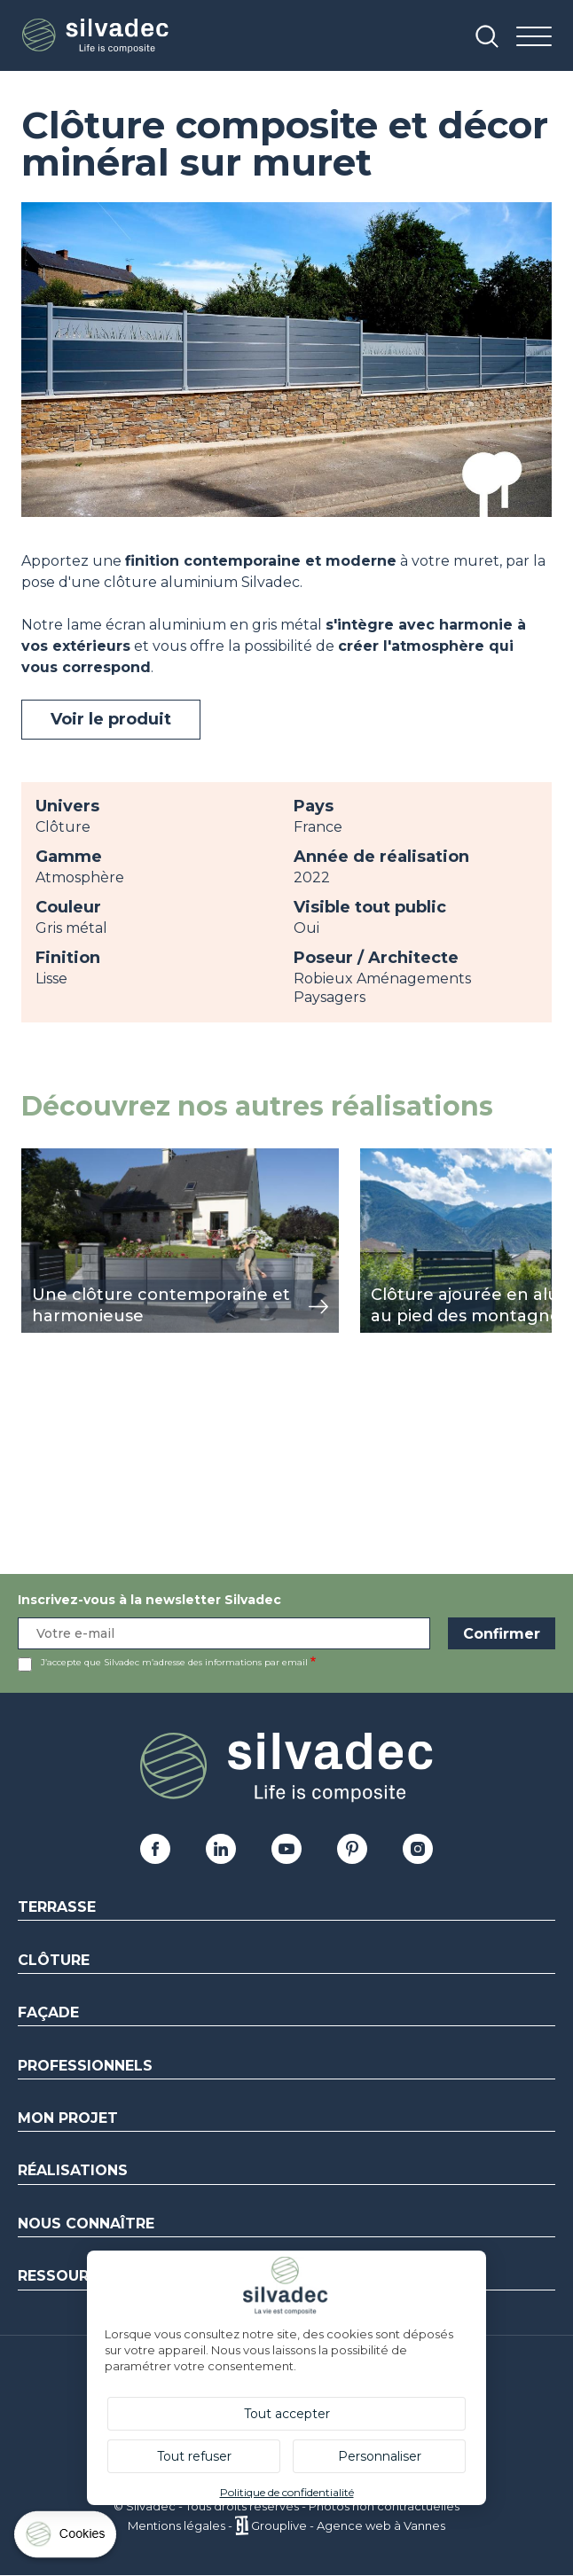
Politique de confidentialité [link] (287, 2492)
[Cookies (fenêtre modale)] (66, 2538)
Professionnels (85, 2065)
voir (34, 1157)
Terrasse (57, 1907)
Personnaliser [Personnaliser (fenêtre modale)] (379, 2456)
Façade (48, 2012)
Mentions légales (176, 2525)
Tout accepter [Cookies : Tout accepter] (287, 2414)
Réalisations (73, 2170)
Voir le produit (111, 719)
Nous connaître (86, 2223)
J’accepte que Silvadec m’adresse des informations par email (174, 1662)
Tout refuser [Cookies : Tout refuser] (194, 2456)
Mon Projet (68, 2118)
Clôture (54, 1960)
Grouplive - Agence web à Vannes (348, 2525)
